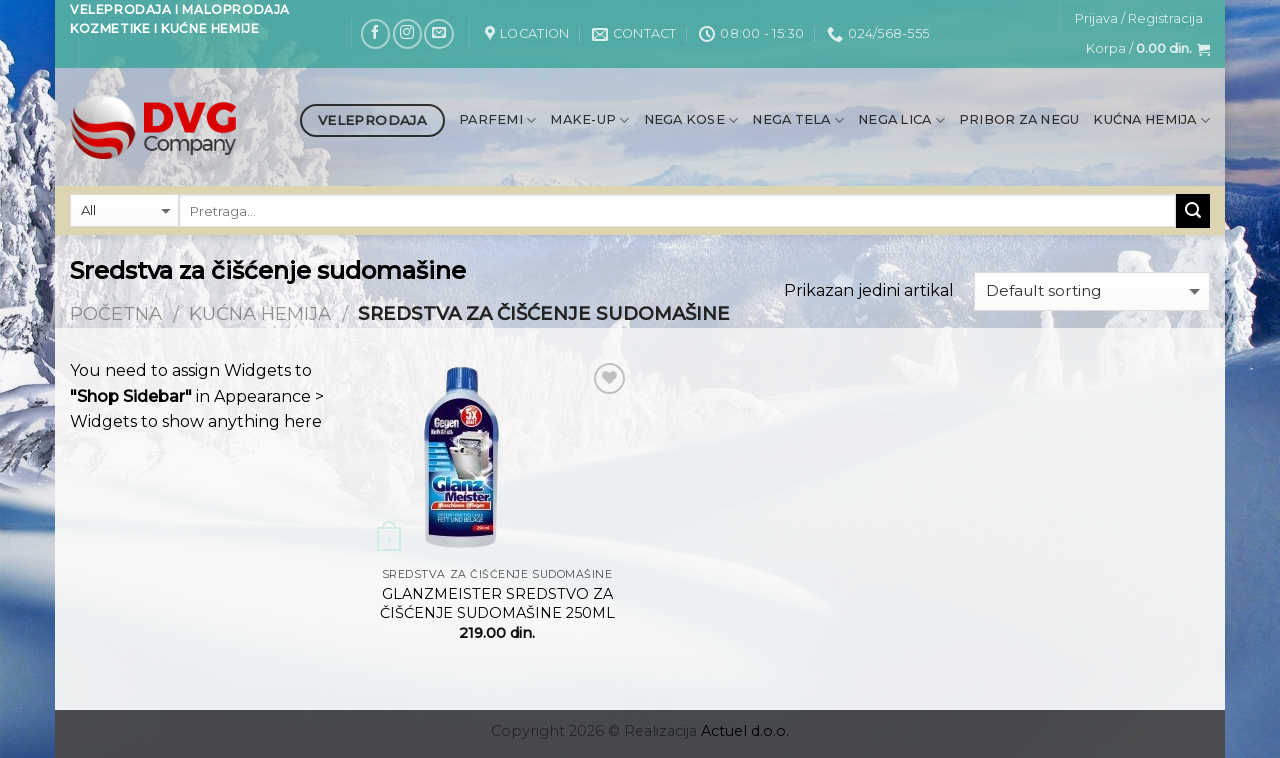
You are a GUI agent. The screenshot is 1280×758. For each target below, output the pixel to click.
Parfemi (497, 120)
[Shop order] (1092, 291)
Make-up (589, 120)
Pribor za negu (1019, 119)
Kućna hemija (1151, 120)
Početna (116, 313)
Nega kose (691, 120)
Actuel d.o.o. (745, 731)
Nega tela (798, 120)
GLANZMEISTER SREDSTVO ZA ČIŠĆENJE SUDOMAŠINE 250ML (497, 603)
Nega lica (901, 120)
